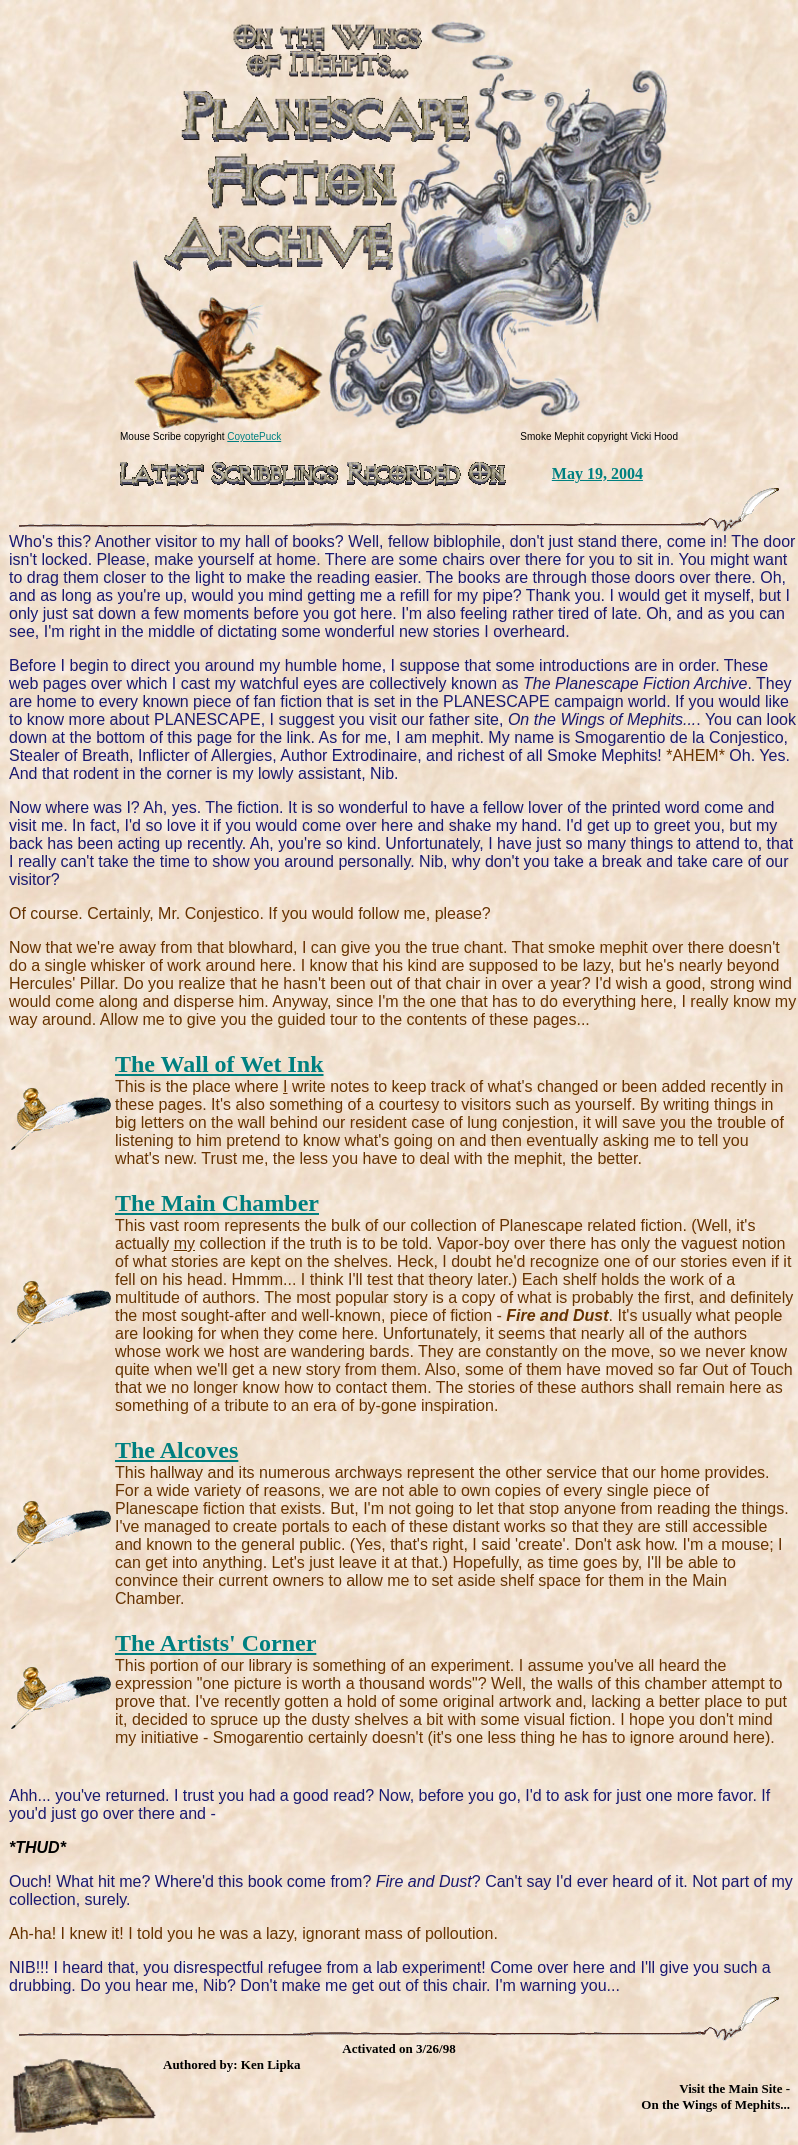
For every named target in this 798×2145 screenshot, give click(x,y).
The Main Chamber (217, 1203)
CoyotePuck (254, 436)
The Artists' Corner (215, 1643)
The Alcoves (176, 1450)
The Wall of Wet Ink (219, 1064)
